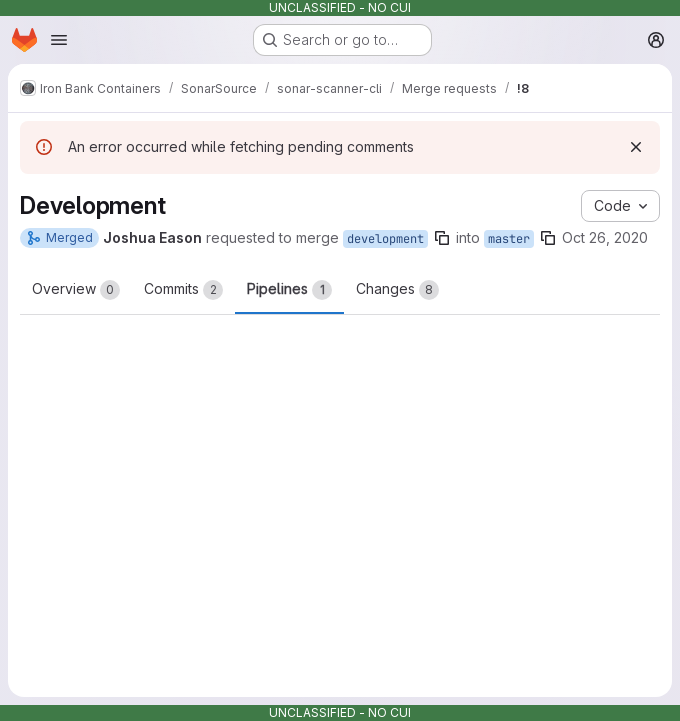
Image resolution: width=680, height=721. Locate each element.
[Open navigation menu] (59, 40)
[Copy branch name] (442, 238)
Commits (183, 290)
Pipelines (289, 290)
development (385, 239)
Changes (397, 290)
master (509, 239)
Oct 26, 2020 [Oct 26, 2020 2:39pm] (605, 237)
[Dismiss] (636, 147)
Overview (76, 290)
